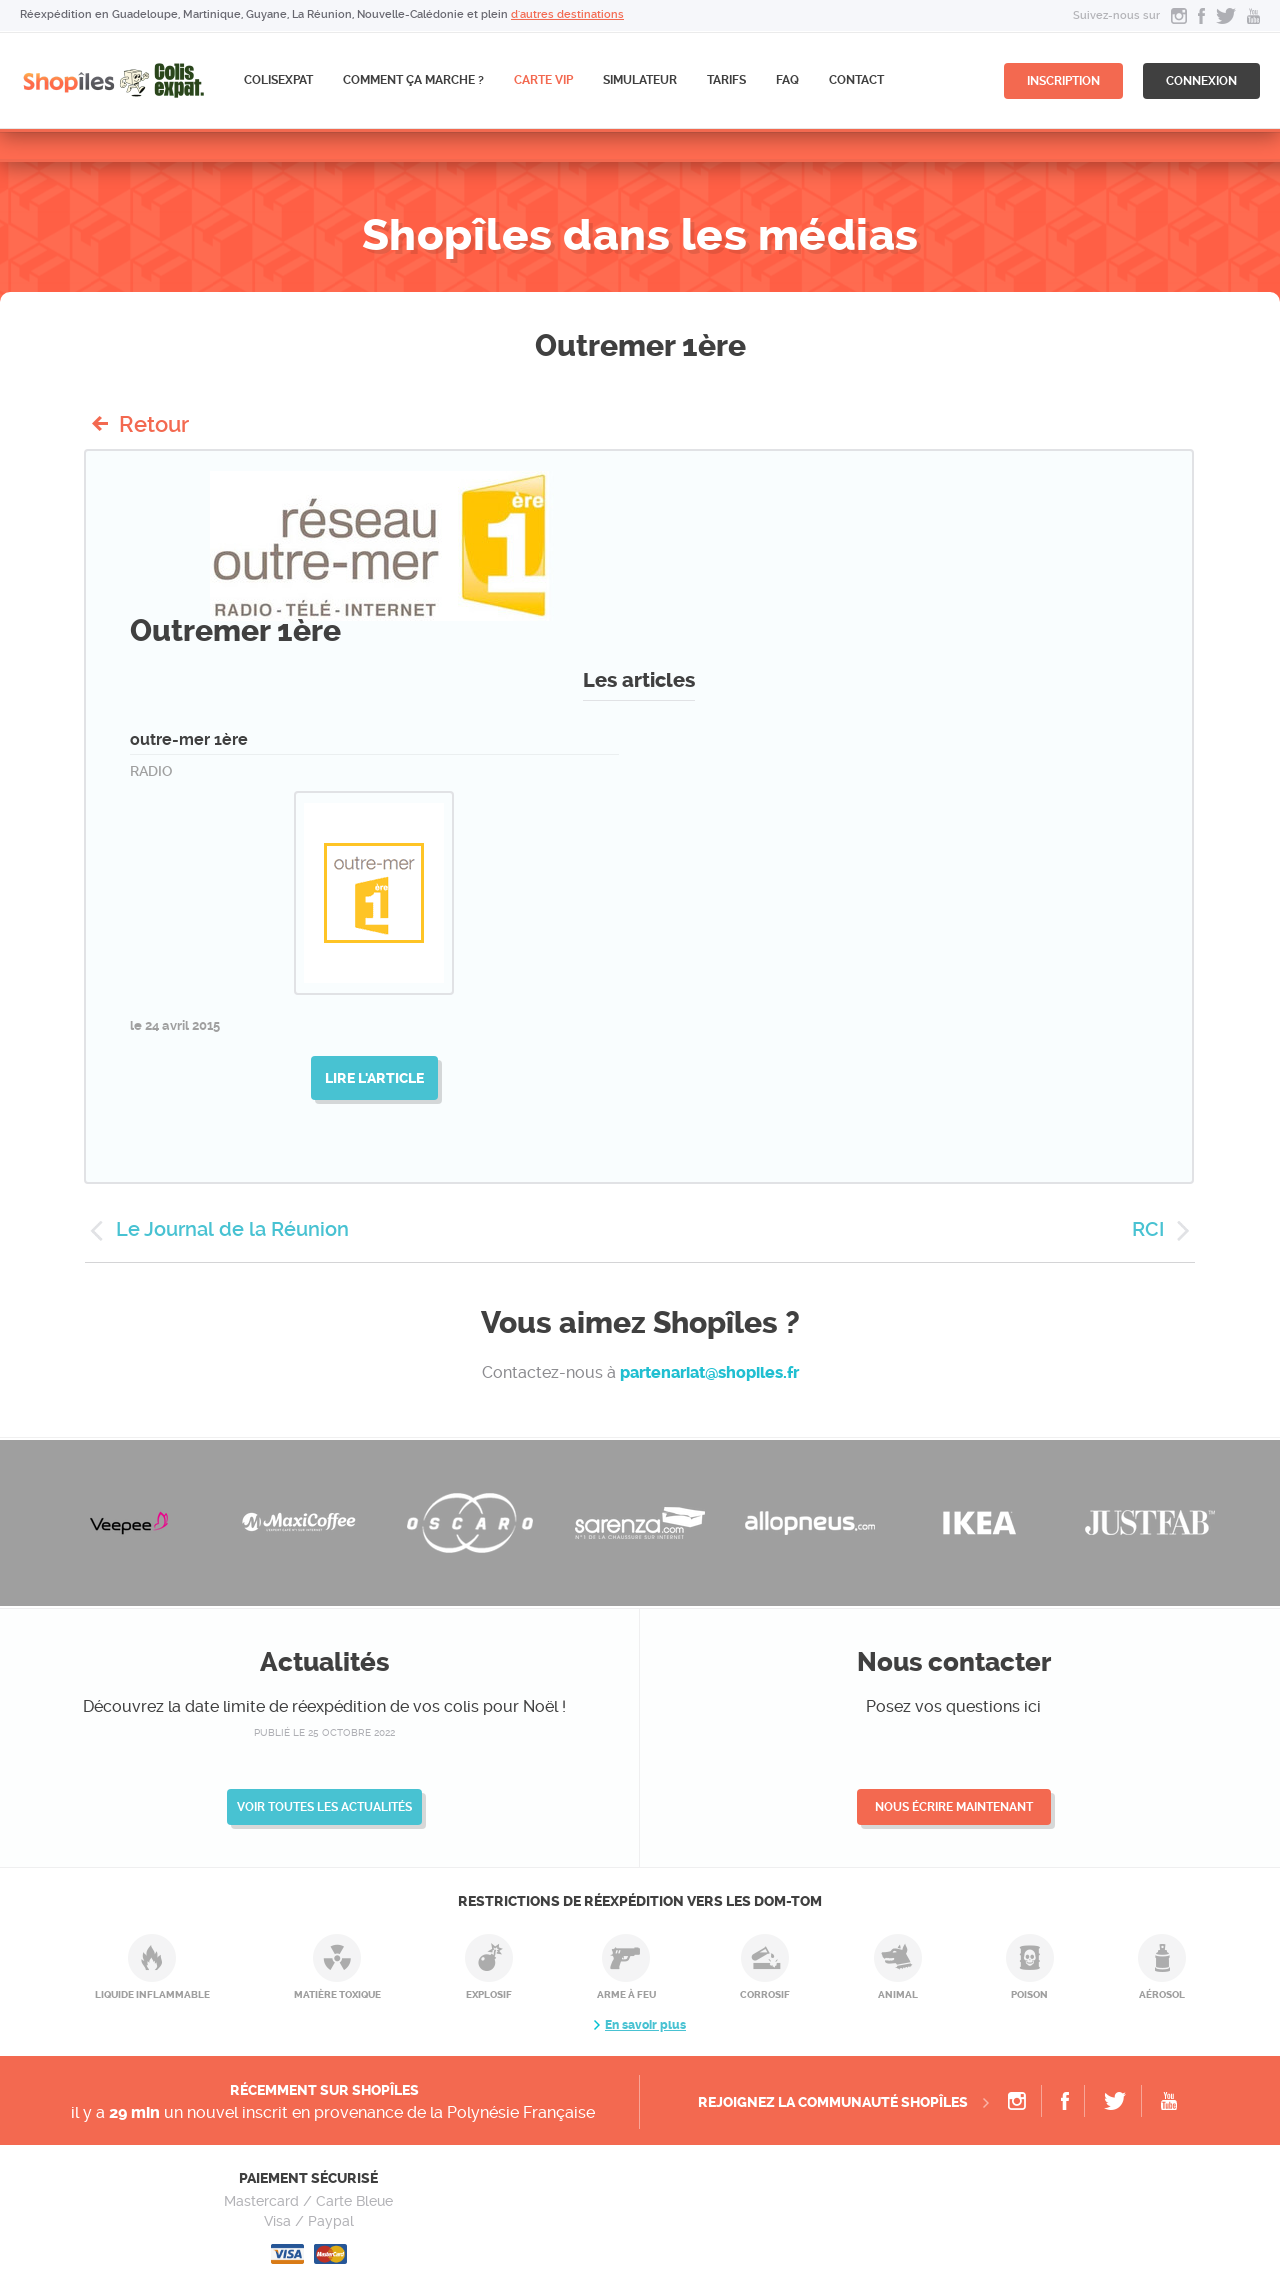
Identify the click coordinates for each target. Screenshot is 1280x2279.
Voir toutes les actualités (324, 1807)
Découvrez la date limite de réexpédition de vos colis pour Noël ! (324, 1706)
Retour (154, 424)
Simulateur (640, 80)
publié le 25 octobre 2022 (324, 1732)
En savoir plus (645, 2025)
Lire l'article (374, 1078)
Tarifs (726, 80)
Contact (856, 80)
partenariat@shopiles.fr (709, 1372)
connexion (1201, 81)
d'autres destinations (567, 14)
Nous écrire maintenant (954, 1807)
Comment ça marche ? (413, 80)
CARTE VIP (543, 80)
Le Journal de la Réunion (232, 1229)
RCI (1148, 1229)
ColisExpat (278, 80)
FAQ (787, 80)
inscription (1063, 81)
